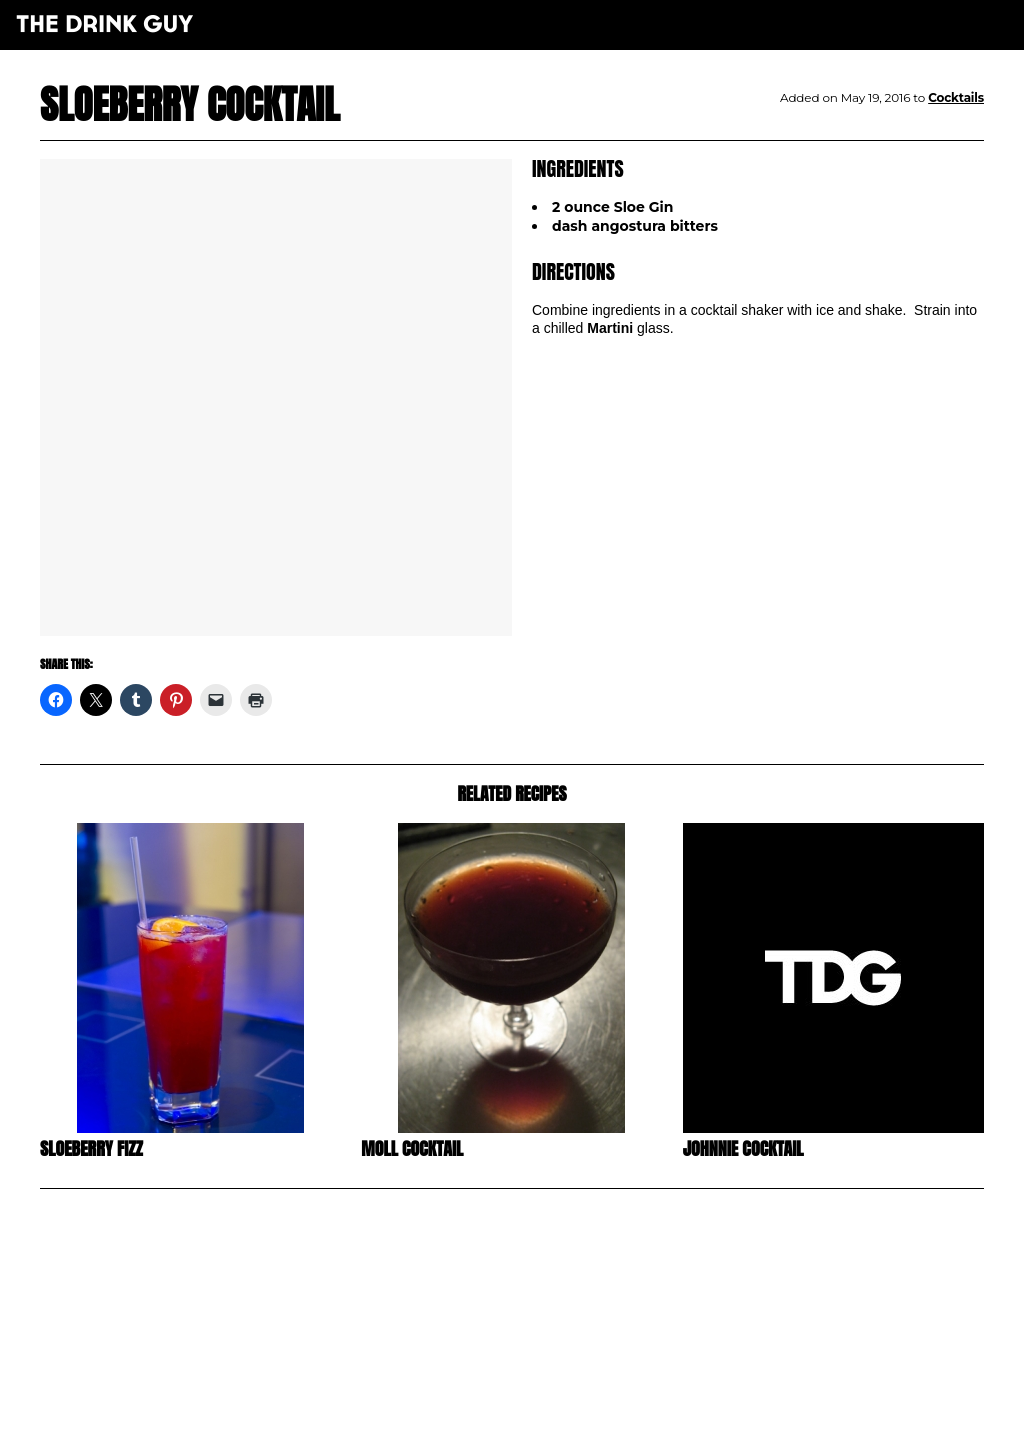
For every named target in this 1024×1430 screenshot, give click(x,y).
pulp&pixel (537, 1390)
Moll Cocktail (412, 1148)
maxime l (539, 1403)
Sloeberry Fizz (91, 1148)
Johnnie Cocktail (743, 1148)
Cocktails (956, 97)
